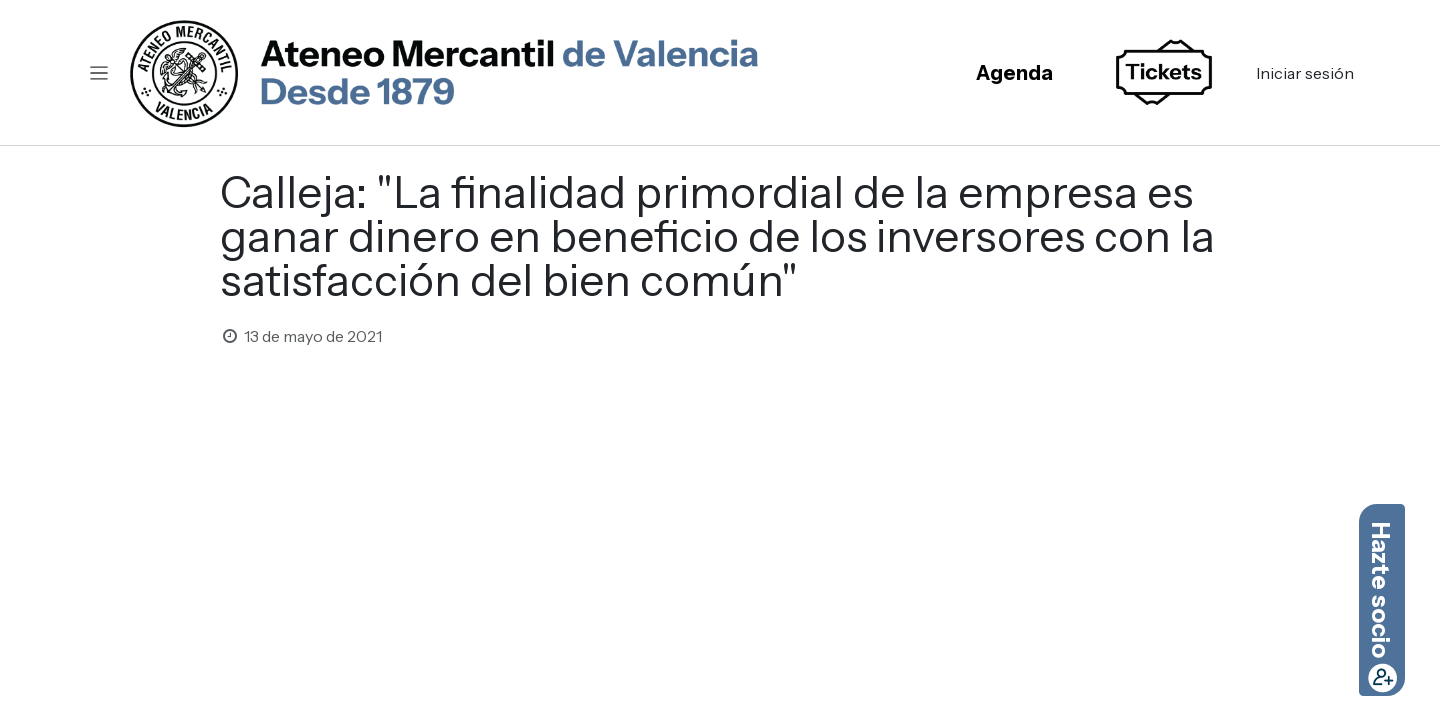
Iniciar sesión (1305, 73)
